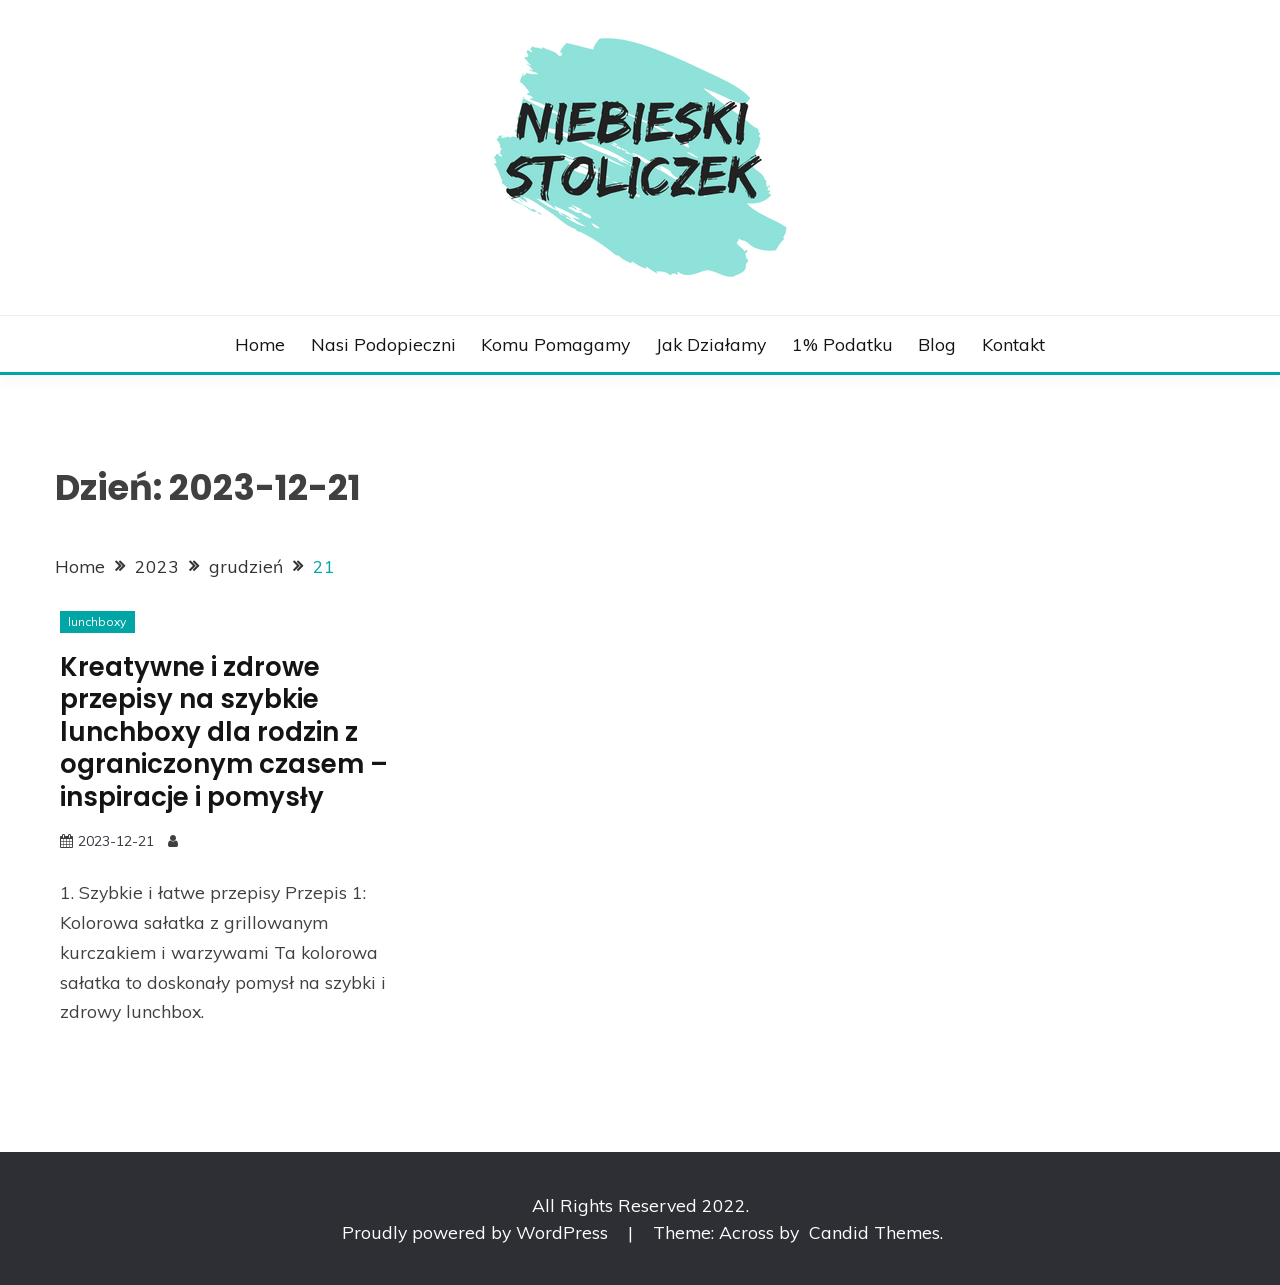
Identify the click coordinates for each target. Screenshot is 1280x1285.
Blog (937, 344)
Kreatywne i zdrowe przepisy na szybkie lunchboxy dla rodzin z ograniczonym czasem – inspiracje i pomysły (224, 732)
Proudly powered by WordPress (477, 1232)
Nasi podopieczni (383, 344)
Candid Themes (874, 1232)
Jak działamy (711, 344)
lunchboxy (97, 621)
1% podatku (842, 344)
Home (260, 344)
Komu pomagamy (555, 344)
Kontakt (1013, 344)
